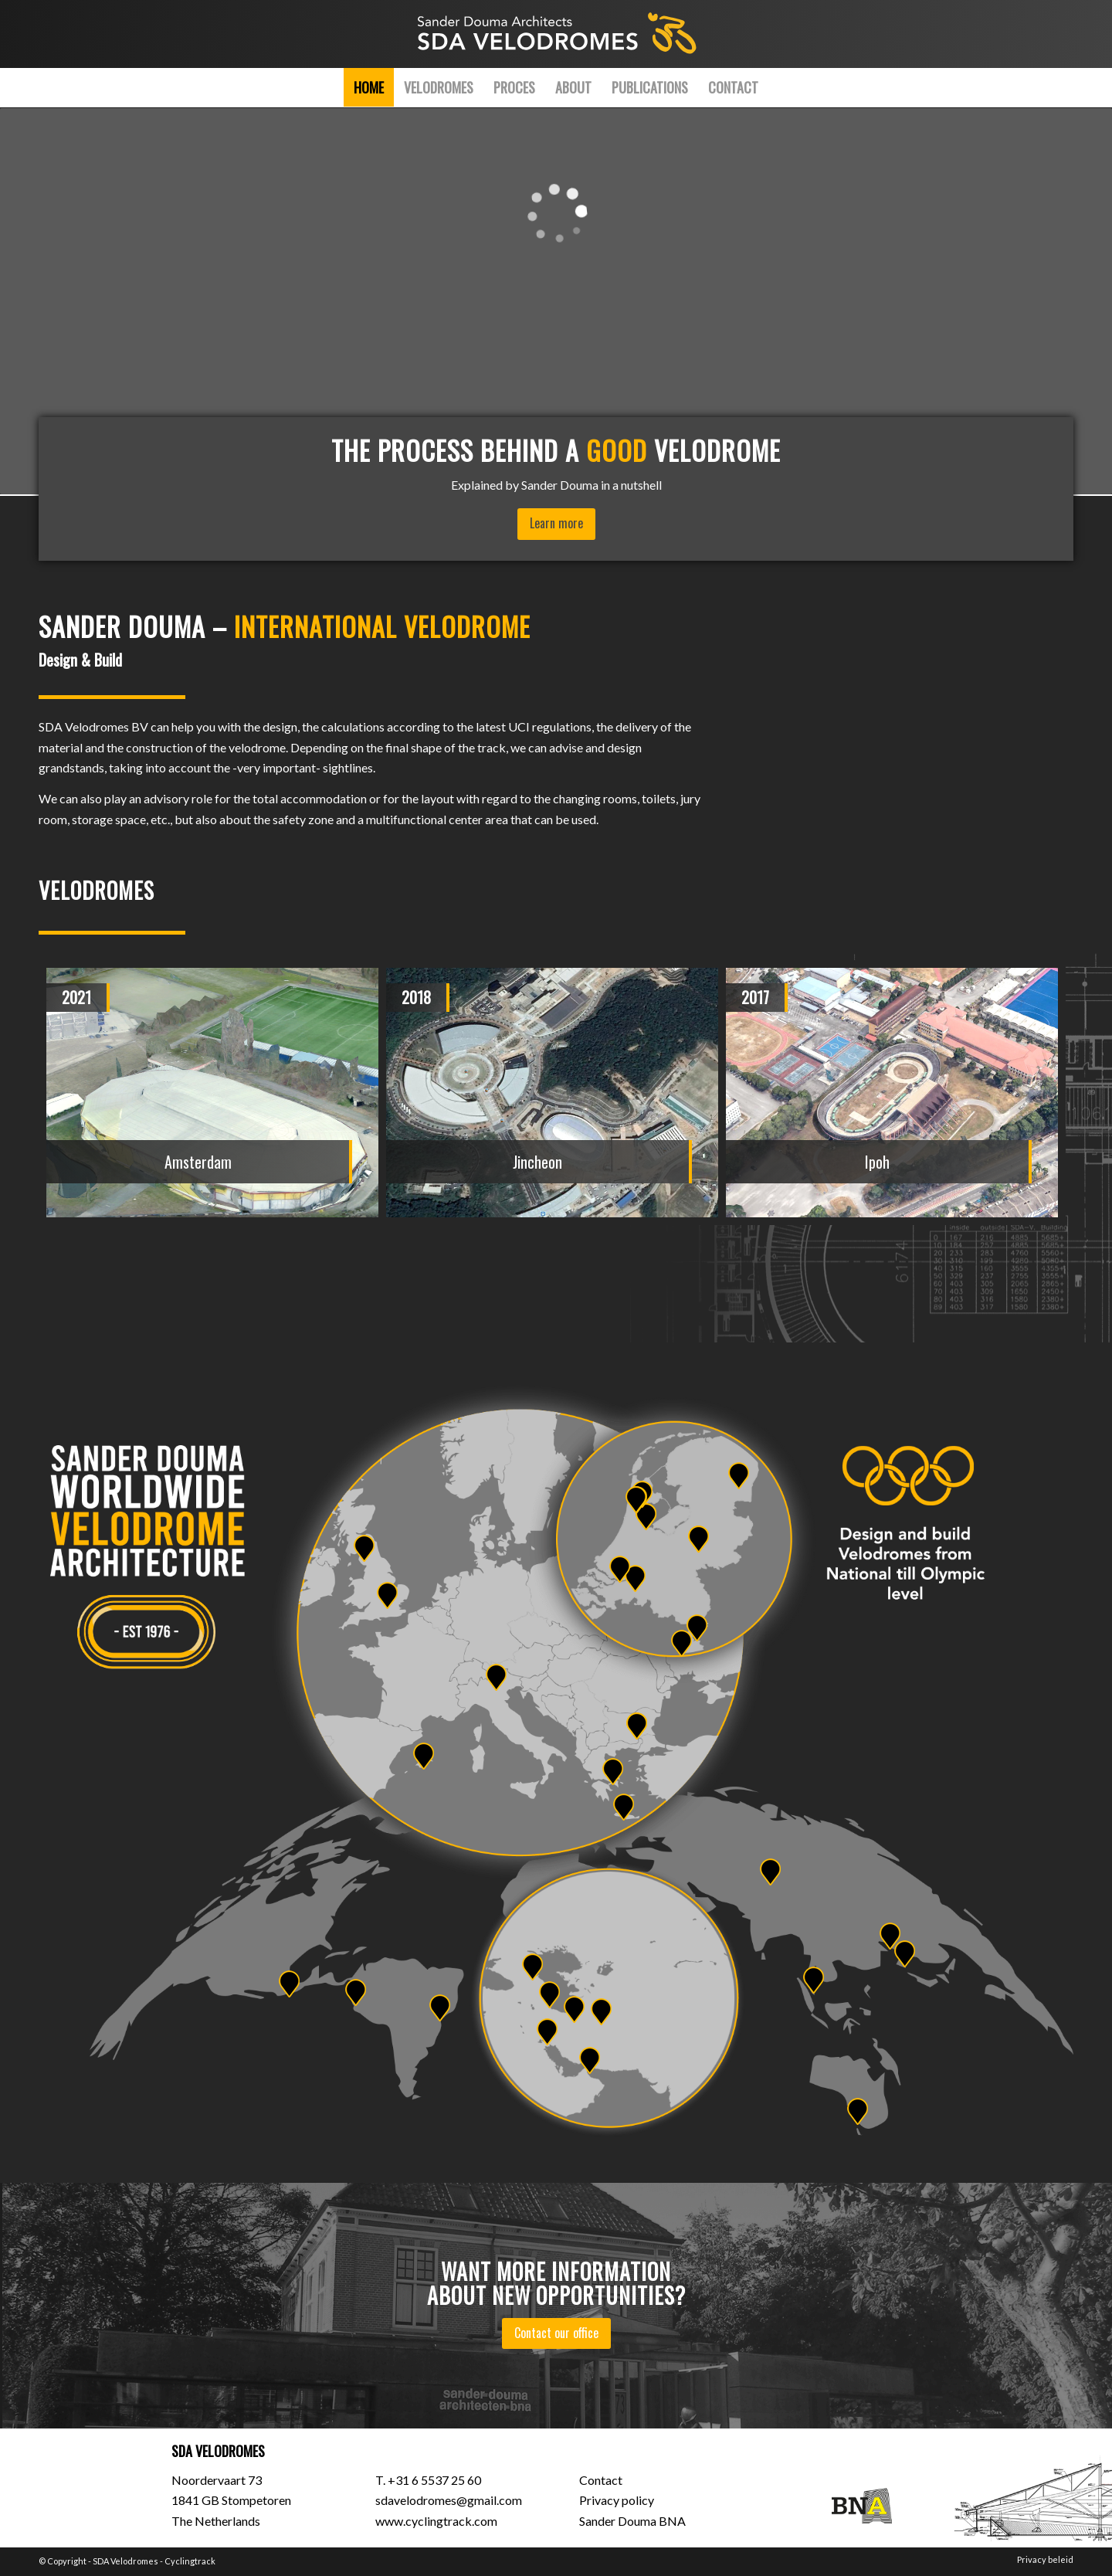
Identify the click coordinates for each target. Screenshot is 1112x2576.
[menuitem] (369, 87)
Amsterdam (198, 1161)
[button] (425, 1282)
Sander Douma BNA (632, 2520)
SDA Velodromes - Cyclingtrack (154, 2561)
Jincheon (537, 1161)
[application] (556, 301)
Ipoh (877, 1161)
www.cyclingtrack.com (436, 2520)
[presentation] (81, 991)
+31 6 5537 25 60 (434, 2479)
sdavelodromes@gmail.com (448, 2500)
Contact (600, 2479)
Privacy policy (616, 2500)
